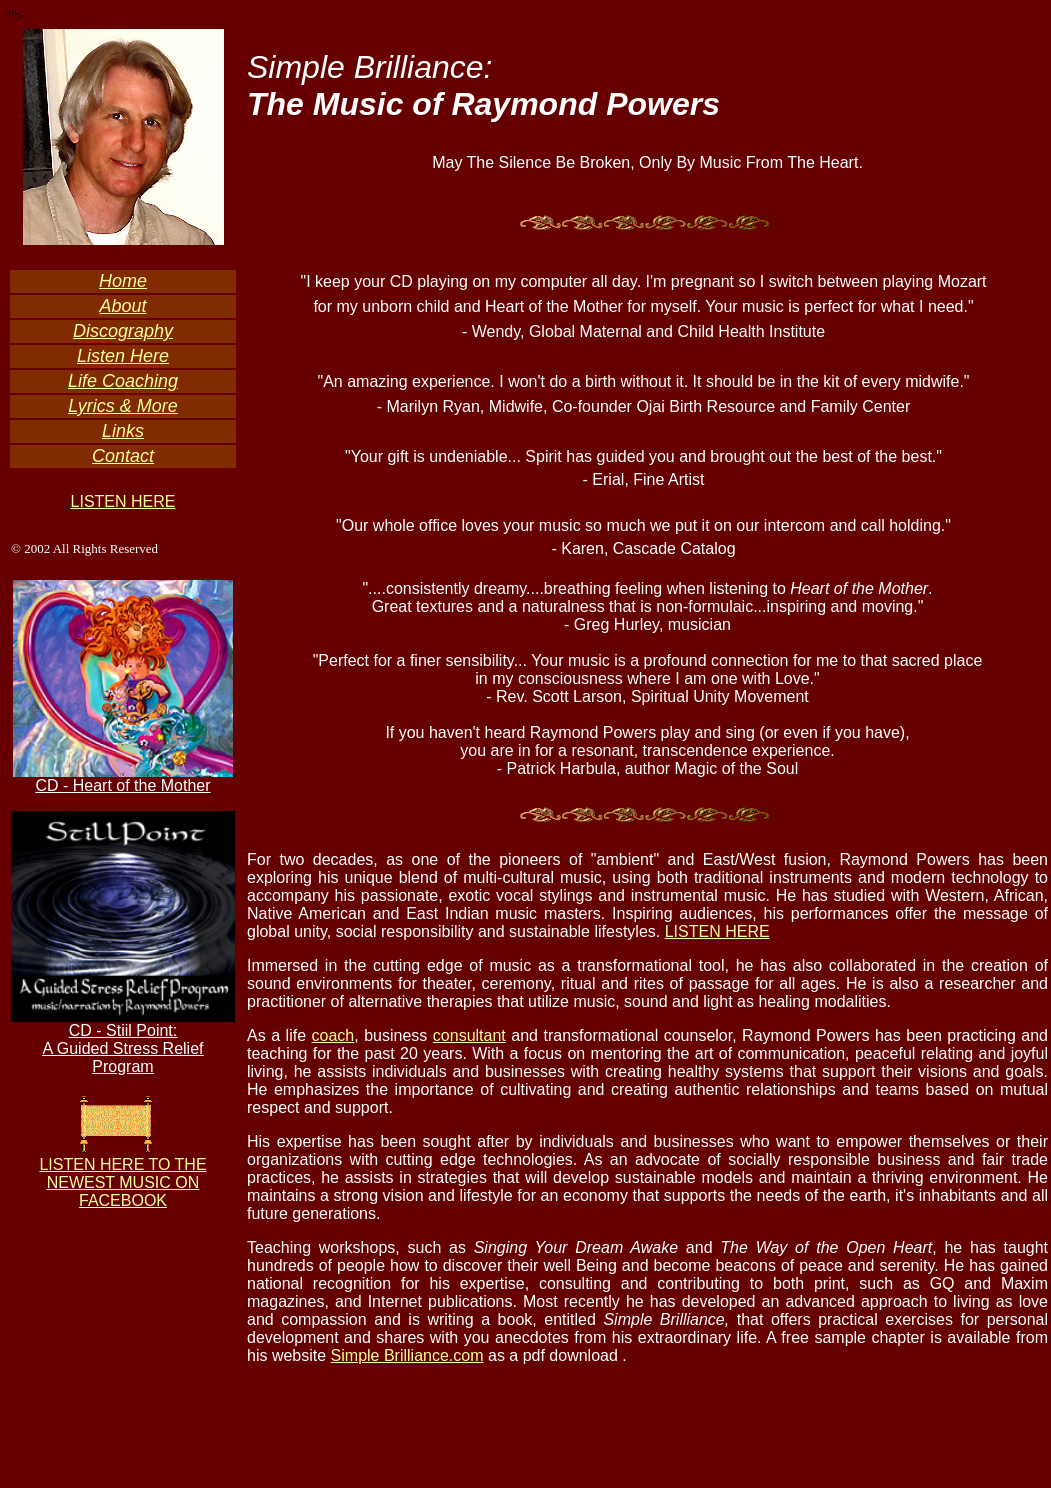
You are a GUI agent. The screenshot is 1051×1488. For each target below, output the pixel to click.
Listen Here (123, 356)
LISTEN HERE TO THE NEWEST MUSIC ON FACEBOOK (122, 1182)
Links (123, 431)
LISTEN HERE (123, 501)
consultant (469, 1035)
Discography (123, 331)
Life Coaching (123, 381)
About (122, 306)
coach (333, 1035)
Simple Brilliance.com (407, 1355)
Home (123, 281)
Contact (123, 456)
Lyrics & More (123, 406)
